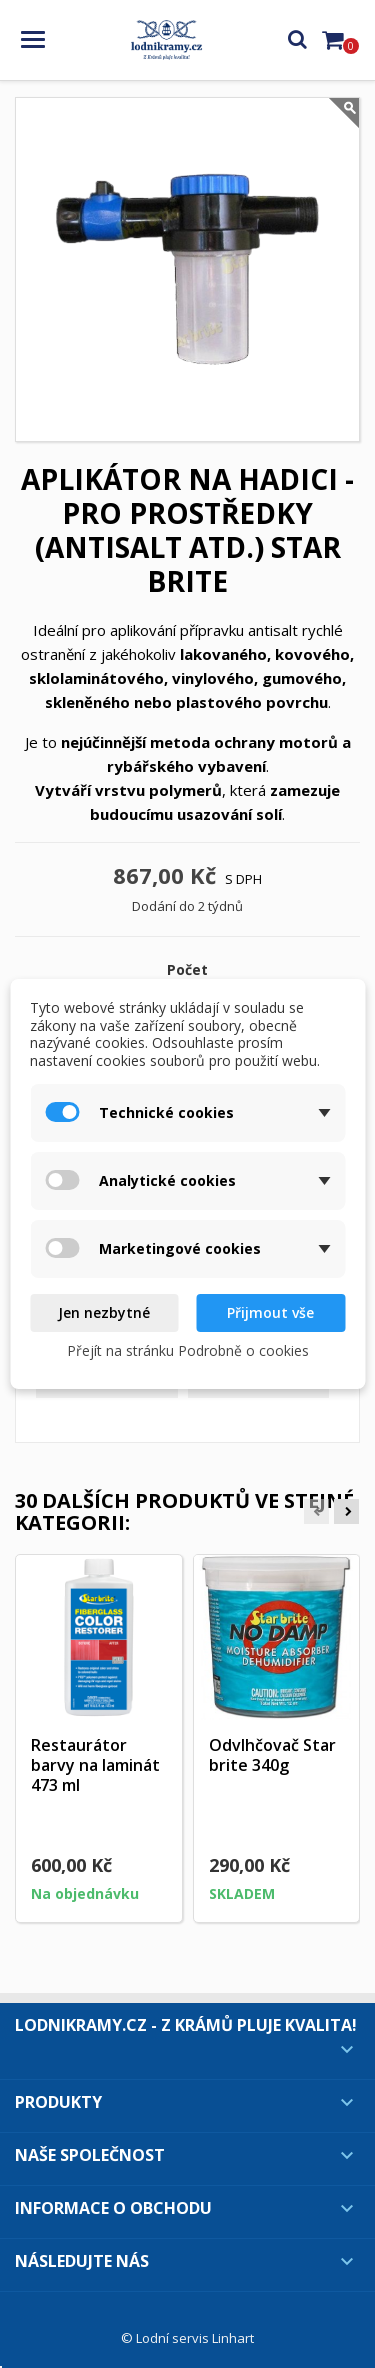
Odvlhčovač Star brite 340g (272, 1755)
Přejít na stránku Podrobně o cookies (188, 1350)
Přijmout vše (270, 1312)
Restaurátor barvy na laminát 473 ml (95, 1765)
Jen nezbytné (104, 1312)
